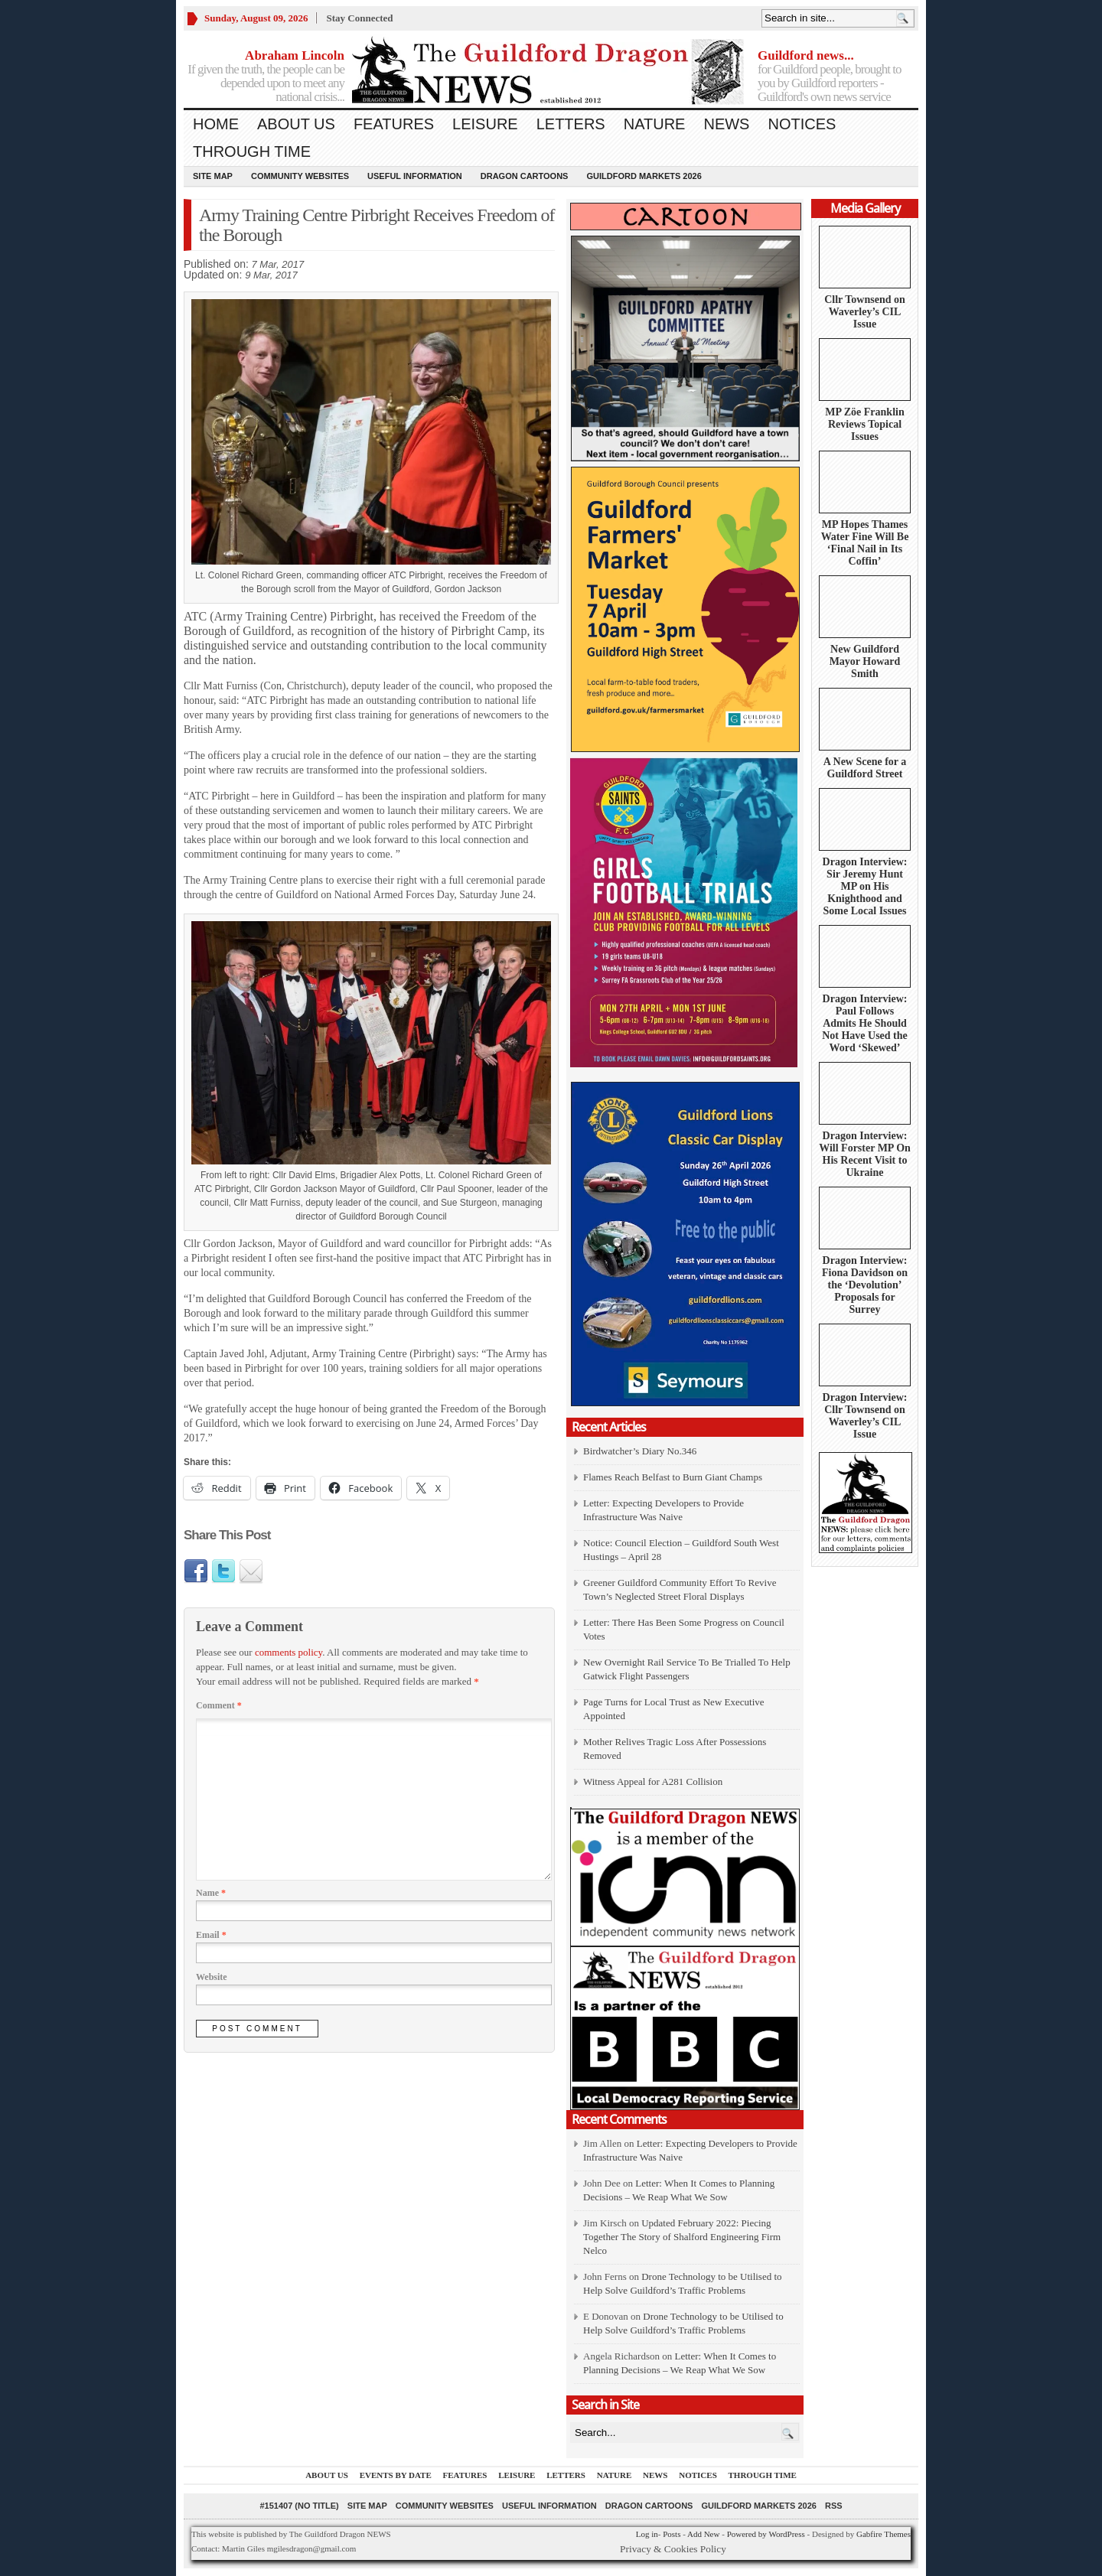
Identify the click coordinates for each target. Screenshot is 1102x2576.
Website (211, 1977)
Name (211, 1892)
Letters (570, 124)
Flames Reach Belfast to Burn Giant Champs (672, 1477)
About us (296, 124)
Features (394, 124)
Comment (219, 1705)
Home (216, 124)
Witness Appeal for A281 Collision (652, 1781)
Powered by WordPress (766, 2534)
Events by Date (396, 2475)
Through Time (252, 151)
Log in (647, 2534)
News (726, 124)
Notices (802, 124)
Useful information (414, 176)
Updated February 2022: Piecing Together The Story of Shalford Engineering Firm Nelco (682, 2236)
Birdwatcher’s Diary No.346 (639, 1451)
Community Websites (300, 176)
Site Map (213, 176)
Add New (703, 2534)
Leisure (485, 124)
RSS (834, 2505)
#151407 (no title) (298, 2505)
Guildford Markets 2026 (643, 176)
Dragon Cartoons (525, 176)
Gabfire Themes (883, 2534)
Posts (671, 2534)
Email (211, 1935)
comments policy (288, 1652)
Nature (655, 124)
